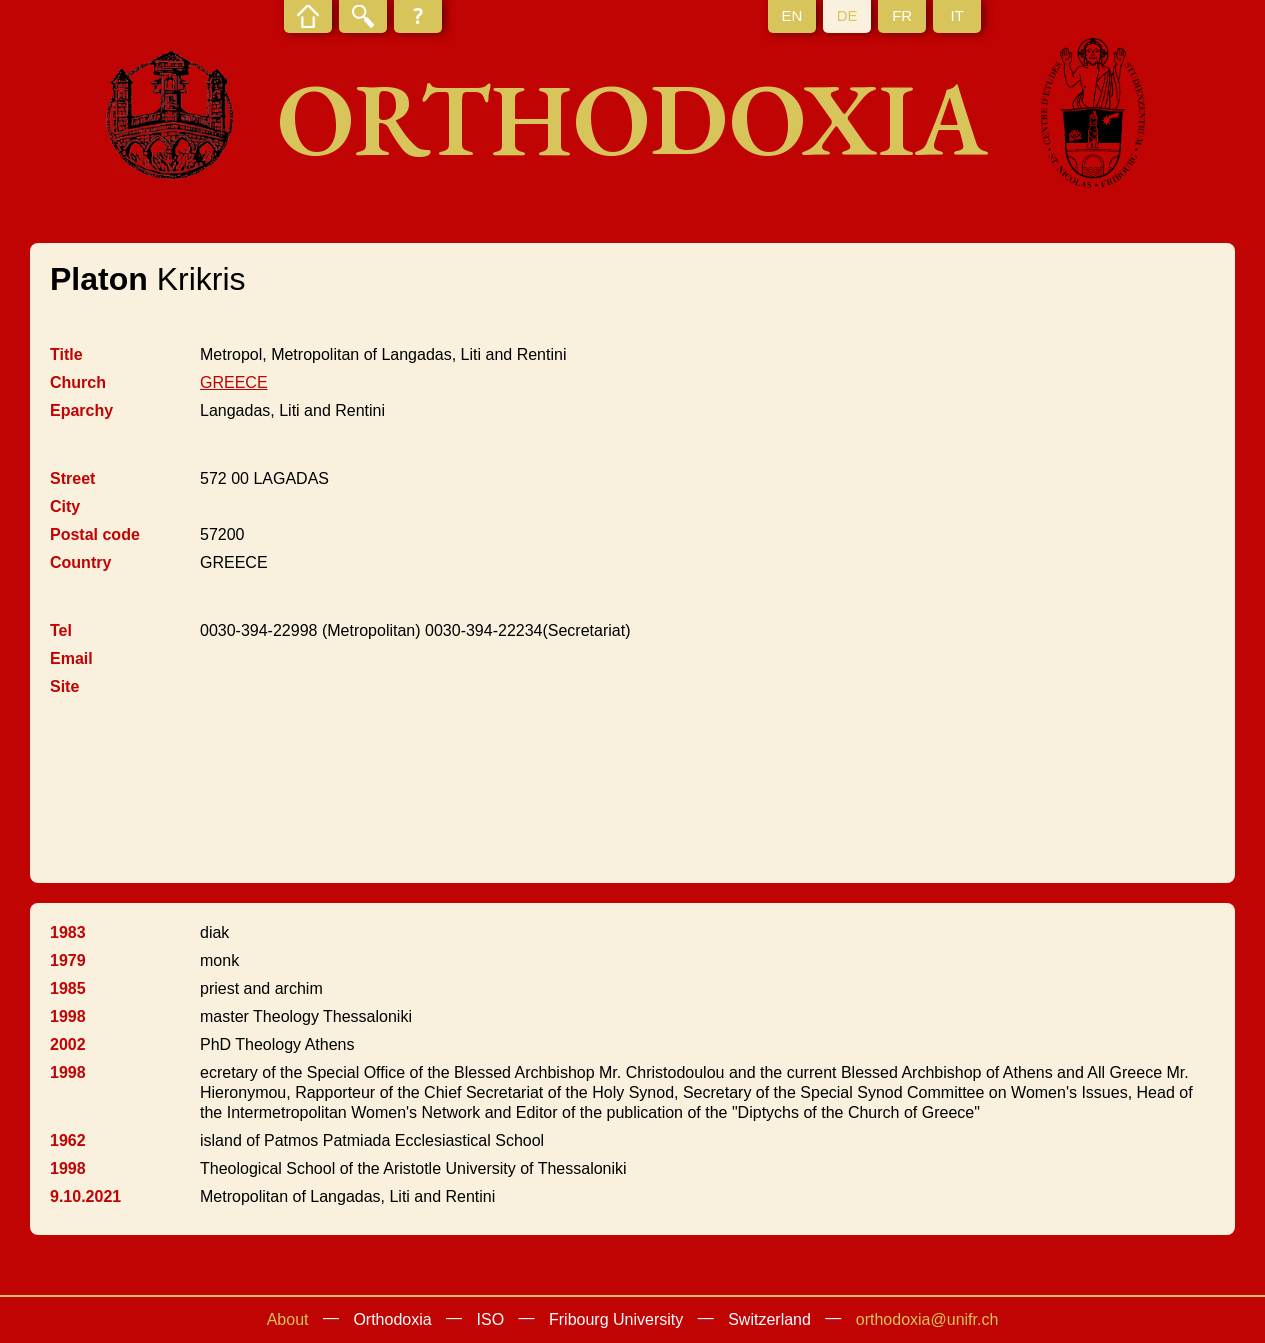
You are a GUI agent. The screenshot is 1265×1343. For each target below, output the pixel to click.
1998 (68, 1016)
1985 (68, 988)
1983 (68, 932)
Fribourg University (616, 1319)
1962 (68, 1140)
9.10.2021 (85, 1196)
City (65, 506)
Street (72, 478)
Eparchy (81, 410)
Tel (61, 630)
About (288, 1319)
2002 (68, 1044)
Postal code (95, 534)
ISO (491, 1319)
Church (78, 382)
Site (64, 686)
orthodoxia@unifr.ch (927, 1319)
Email (71, 658)
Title (66, 354)
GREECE (234, 382)
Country (80, 562)
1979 (68, 960)
